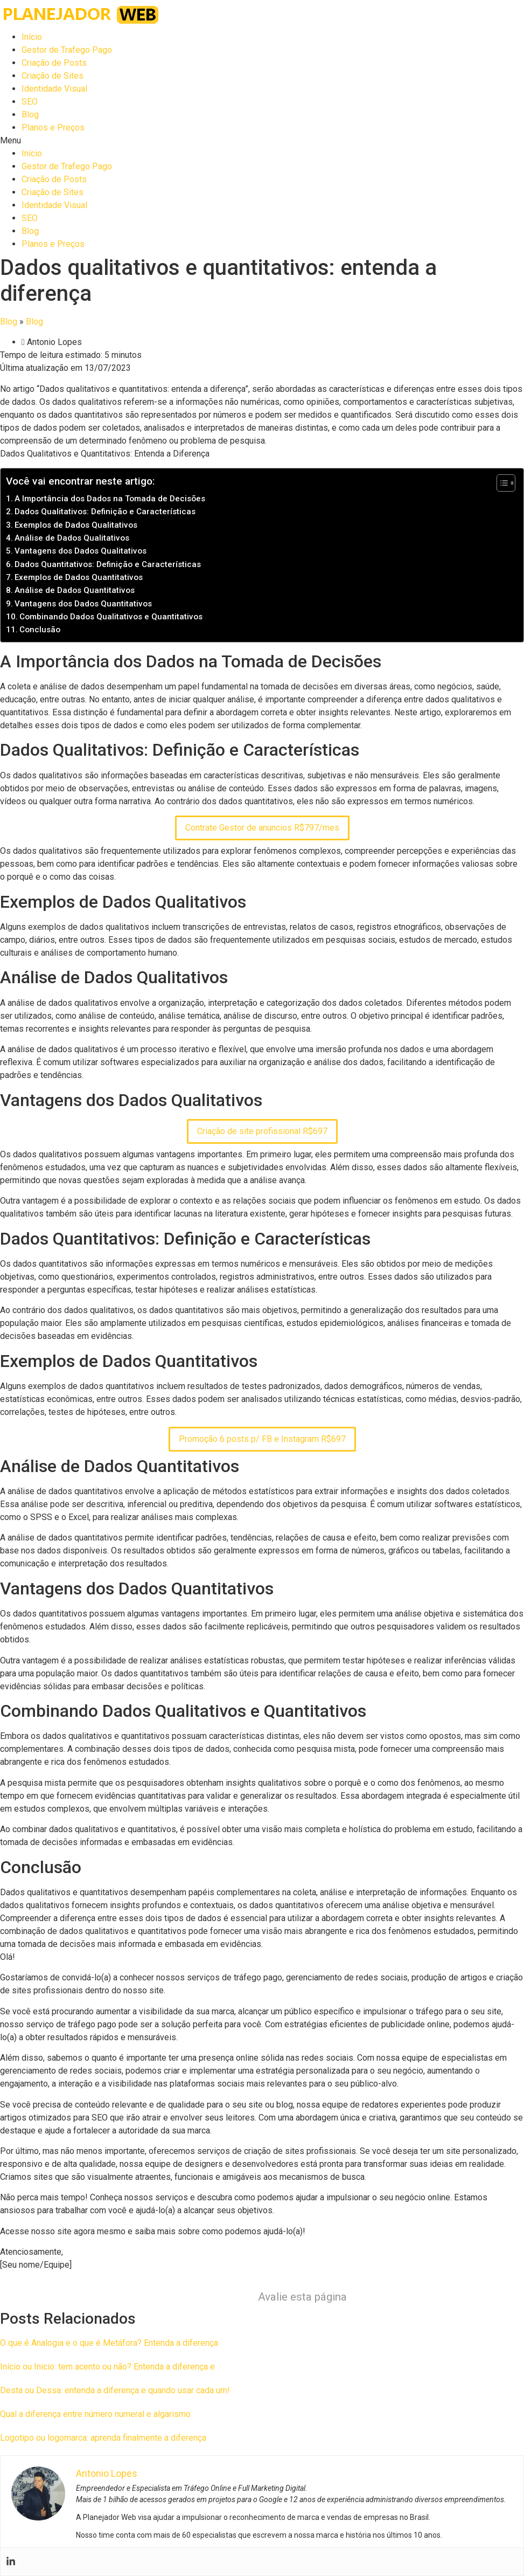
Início (32, 37)
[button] (262, 140)
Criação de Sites (52, 76)
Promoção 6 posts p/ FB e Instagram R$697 (262, 1439)
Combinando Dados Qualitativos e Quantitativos (110, 616)
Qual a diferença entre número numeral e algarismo (95, 2414)
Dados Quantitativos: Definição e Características (108, 564)
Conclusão (39, 629)
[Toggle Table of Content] (500, 483)
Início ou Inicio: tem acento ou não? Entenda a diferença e (107, 2366)
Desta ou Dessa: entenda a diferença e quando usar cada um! (115, 2390)
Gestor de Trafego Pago (67, 50)
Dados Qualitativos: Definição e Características (105, 511)
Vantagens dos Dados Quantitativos (83, 604)
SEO (30, 101)
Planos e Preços (53, 127)
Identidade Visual (54, 89)
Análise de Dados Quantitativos (75, 590)
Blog (30, 114)
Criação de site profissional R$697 (262, 1131)
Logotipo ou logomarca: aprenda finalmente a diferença (103, 2438)
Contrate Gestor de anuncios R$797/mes (262, 828)
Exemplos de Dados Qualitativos (76, 525)
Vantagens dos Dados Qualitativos (80, 551)
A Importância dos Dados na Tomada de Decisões (110, 498)
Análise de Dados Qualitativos (72, 538)
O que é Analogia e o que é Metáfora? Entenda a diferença (109, 2343)
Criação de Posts (54, 63)
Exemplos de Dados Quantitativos (79, 577)
